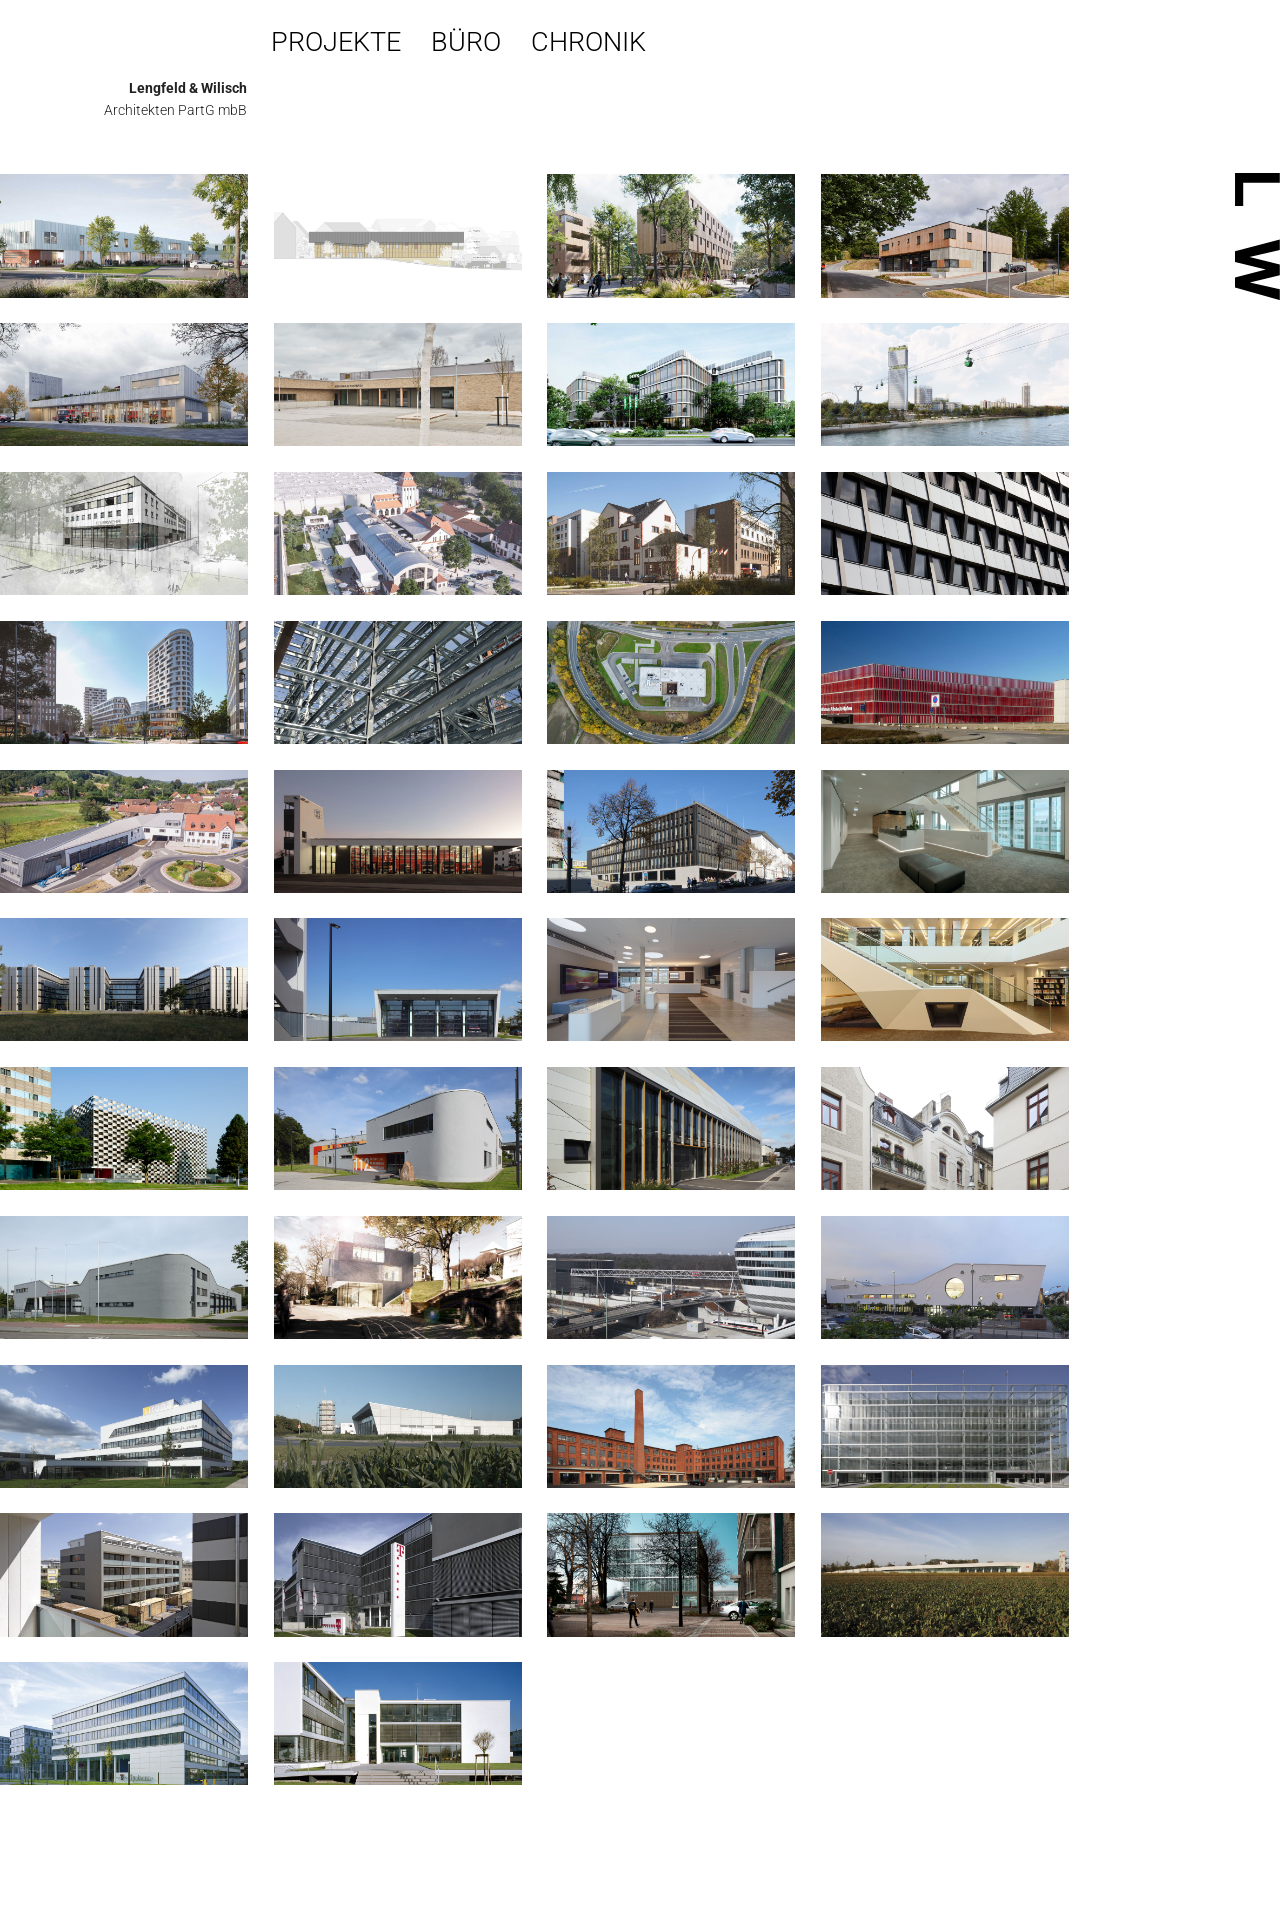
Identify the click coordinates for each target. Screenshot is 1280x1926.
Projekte (336, 41)
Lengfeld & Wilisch (188, 88)
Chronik (588, 41)
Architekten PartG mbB (175, 110)
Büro (466, 41)
